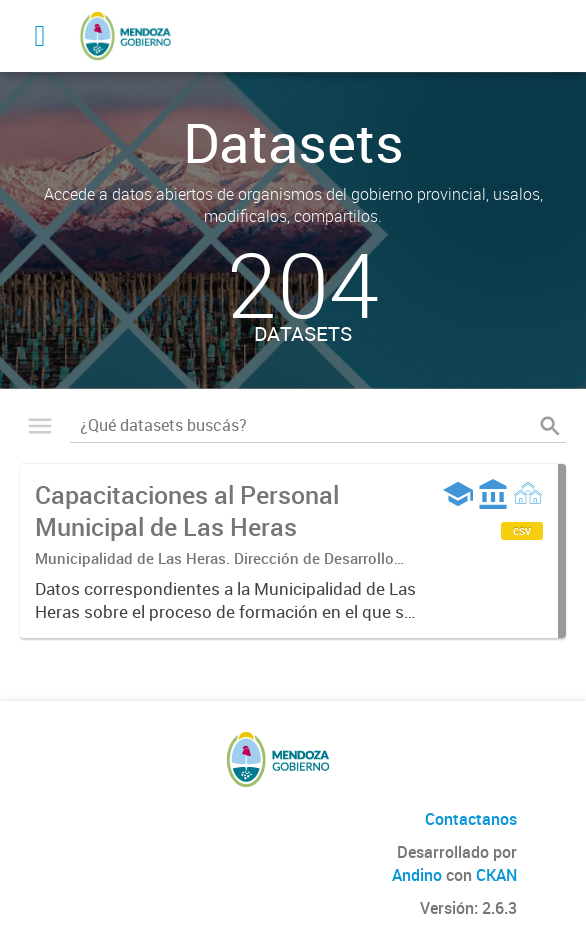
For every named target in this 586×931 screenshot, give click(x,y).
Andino (417, 875)
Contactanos (471, 819)
